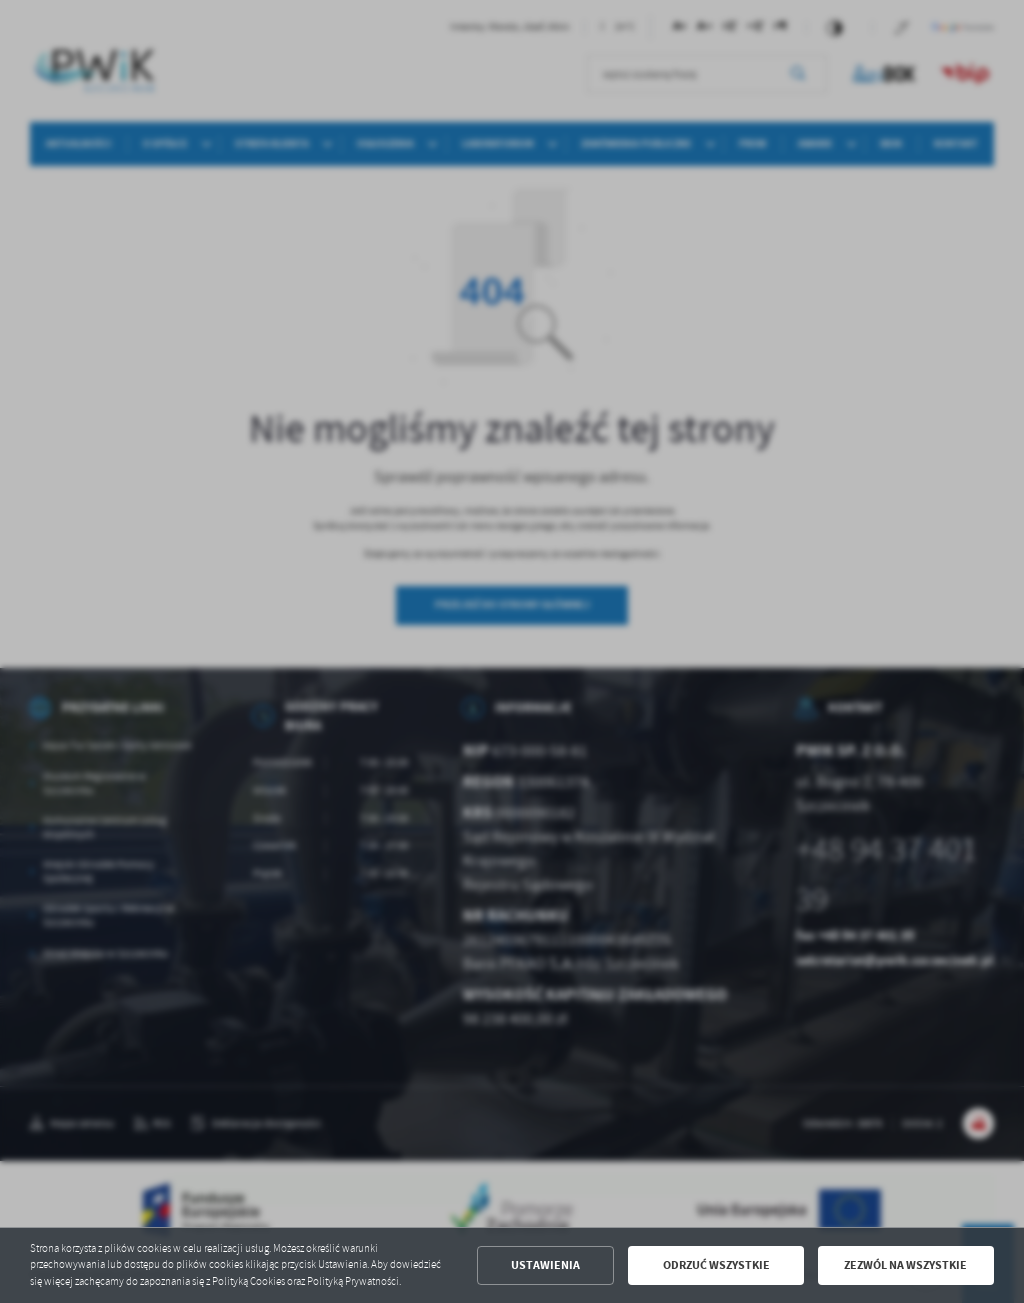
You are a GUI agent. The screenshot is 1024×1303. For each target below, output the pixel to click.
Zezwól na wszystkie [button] (905, 1265)
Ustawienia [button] (545, 1265)
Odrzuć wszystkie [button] (716, 1265)
